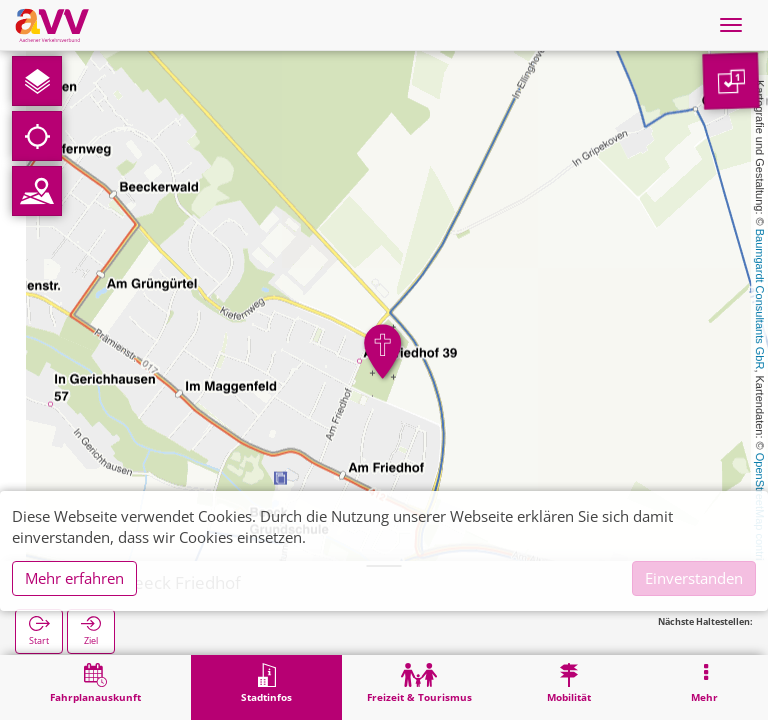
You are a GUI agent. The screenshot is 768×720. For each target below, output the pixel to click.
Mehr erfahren (74, 578)
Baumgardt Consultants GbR (760, 299)
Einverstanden (694, 578)
